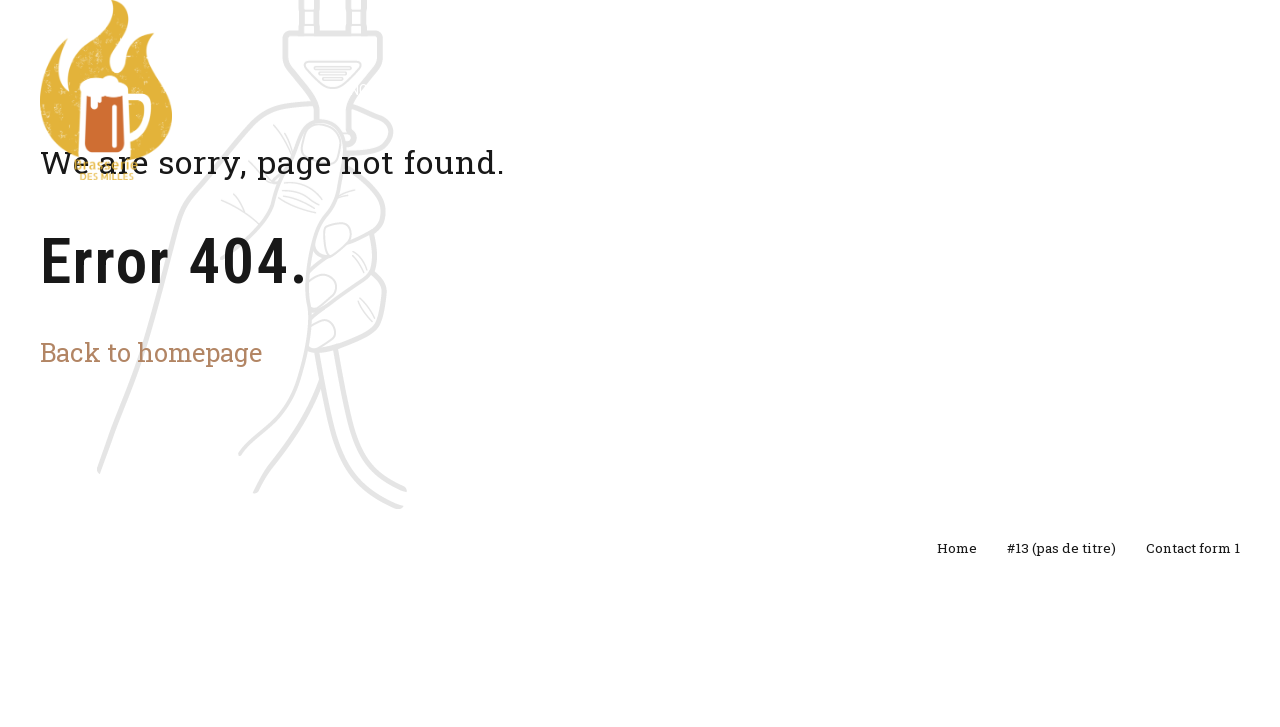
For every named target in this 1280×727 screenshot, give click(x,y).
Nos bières (385, 90)
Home (957, 548)
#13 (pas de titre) (1061, 548)
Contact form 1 (1193, 548)
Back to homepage (151, 352)
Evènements (510, 90)
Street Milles (776, 90)
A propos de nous (929, 90)
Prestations (640, 90)
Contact (1067, 90)
